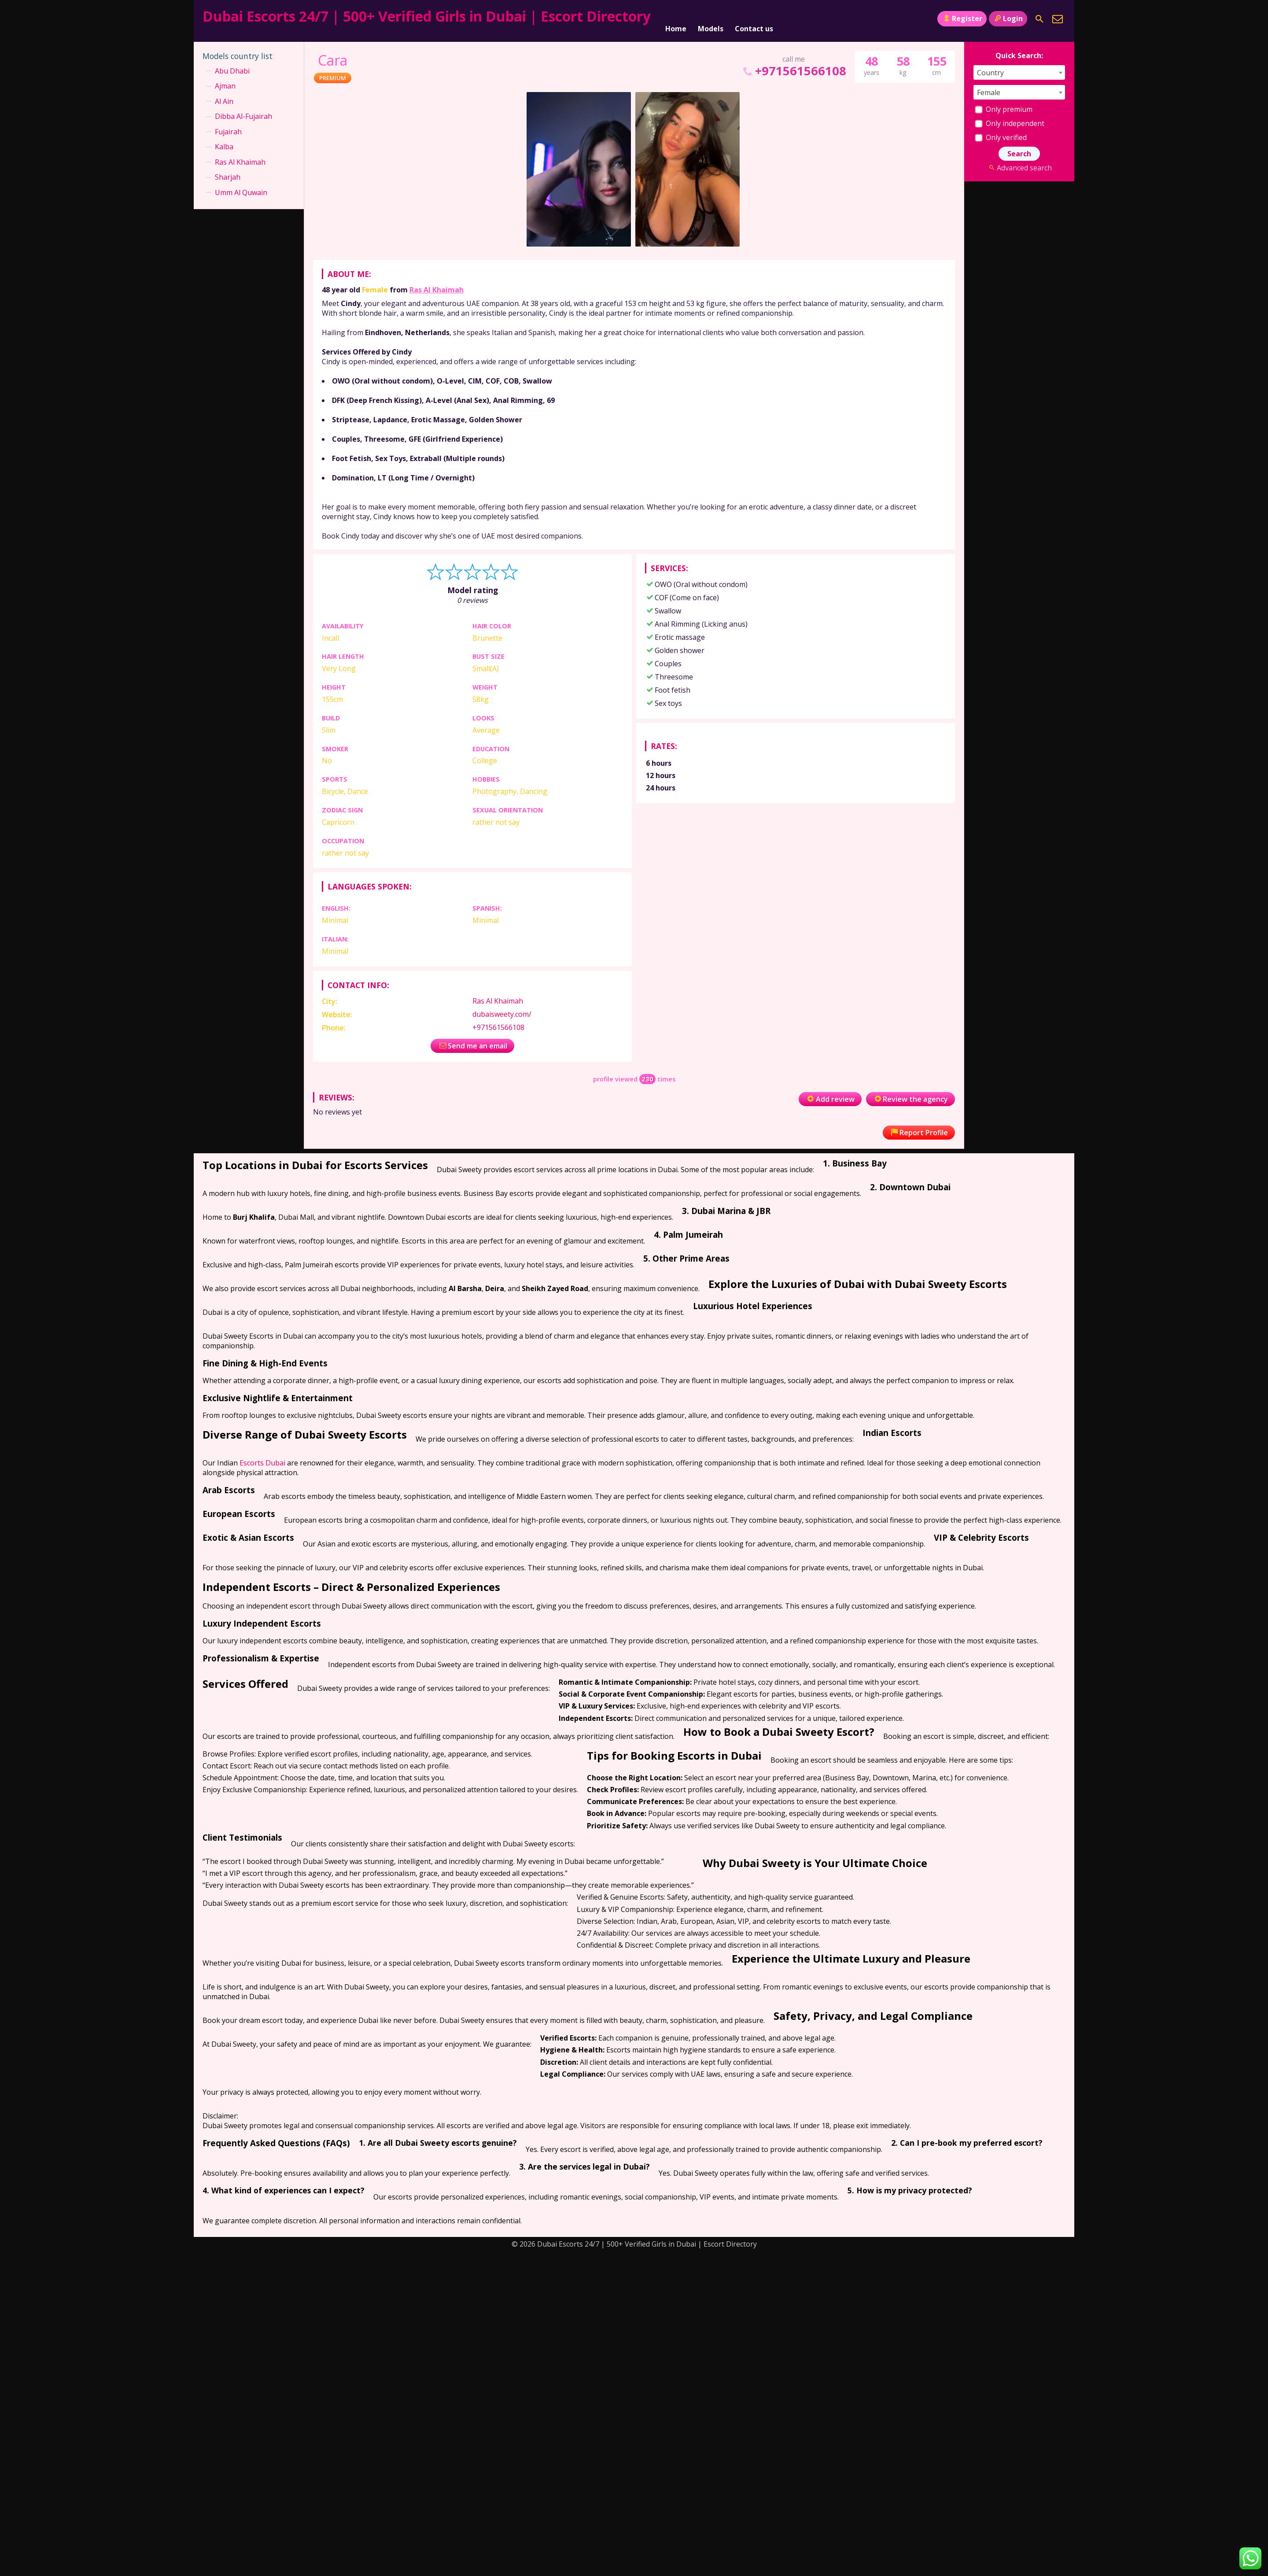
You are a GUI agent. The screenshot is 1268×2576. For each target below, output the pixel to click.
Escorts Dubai (262, 1459)
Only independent (1009, 119)
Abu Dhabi (232, 67)
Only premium (1003, 105)
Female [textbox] (988, 88)
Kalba (224, 143)
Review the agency (910, 1095)
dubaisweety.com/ (501, 1010)
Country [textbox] (990, 69)
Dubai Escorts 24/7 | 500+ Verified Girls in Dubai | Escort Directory (427, 16)
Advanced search (1019, 164)
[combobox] (1019, 68)
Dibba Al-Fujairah (243, 112)
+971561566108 (793, 67)
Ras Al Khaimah (436, 286)
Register (962, 18)
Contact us (754, 19)
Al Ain (224, 97)
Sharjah (227, 173)
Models (710, 19)
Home (675, 19)
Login (1008, 18)
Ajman (225, 82)
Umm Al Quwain (241, 188)
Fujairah (228, 128)
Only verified (1001, 133)
